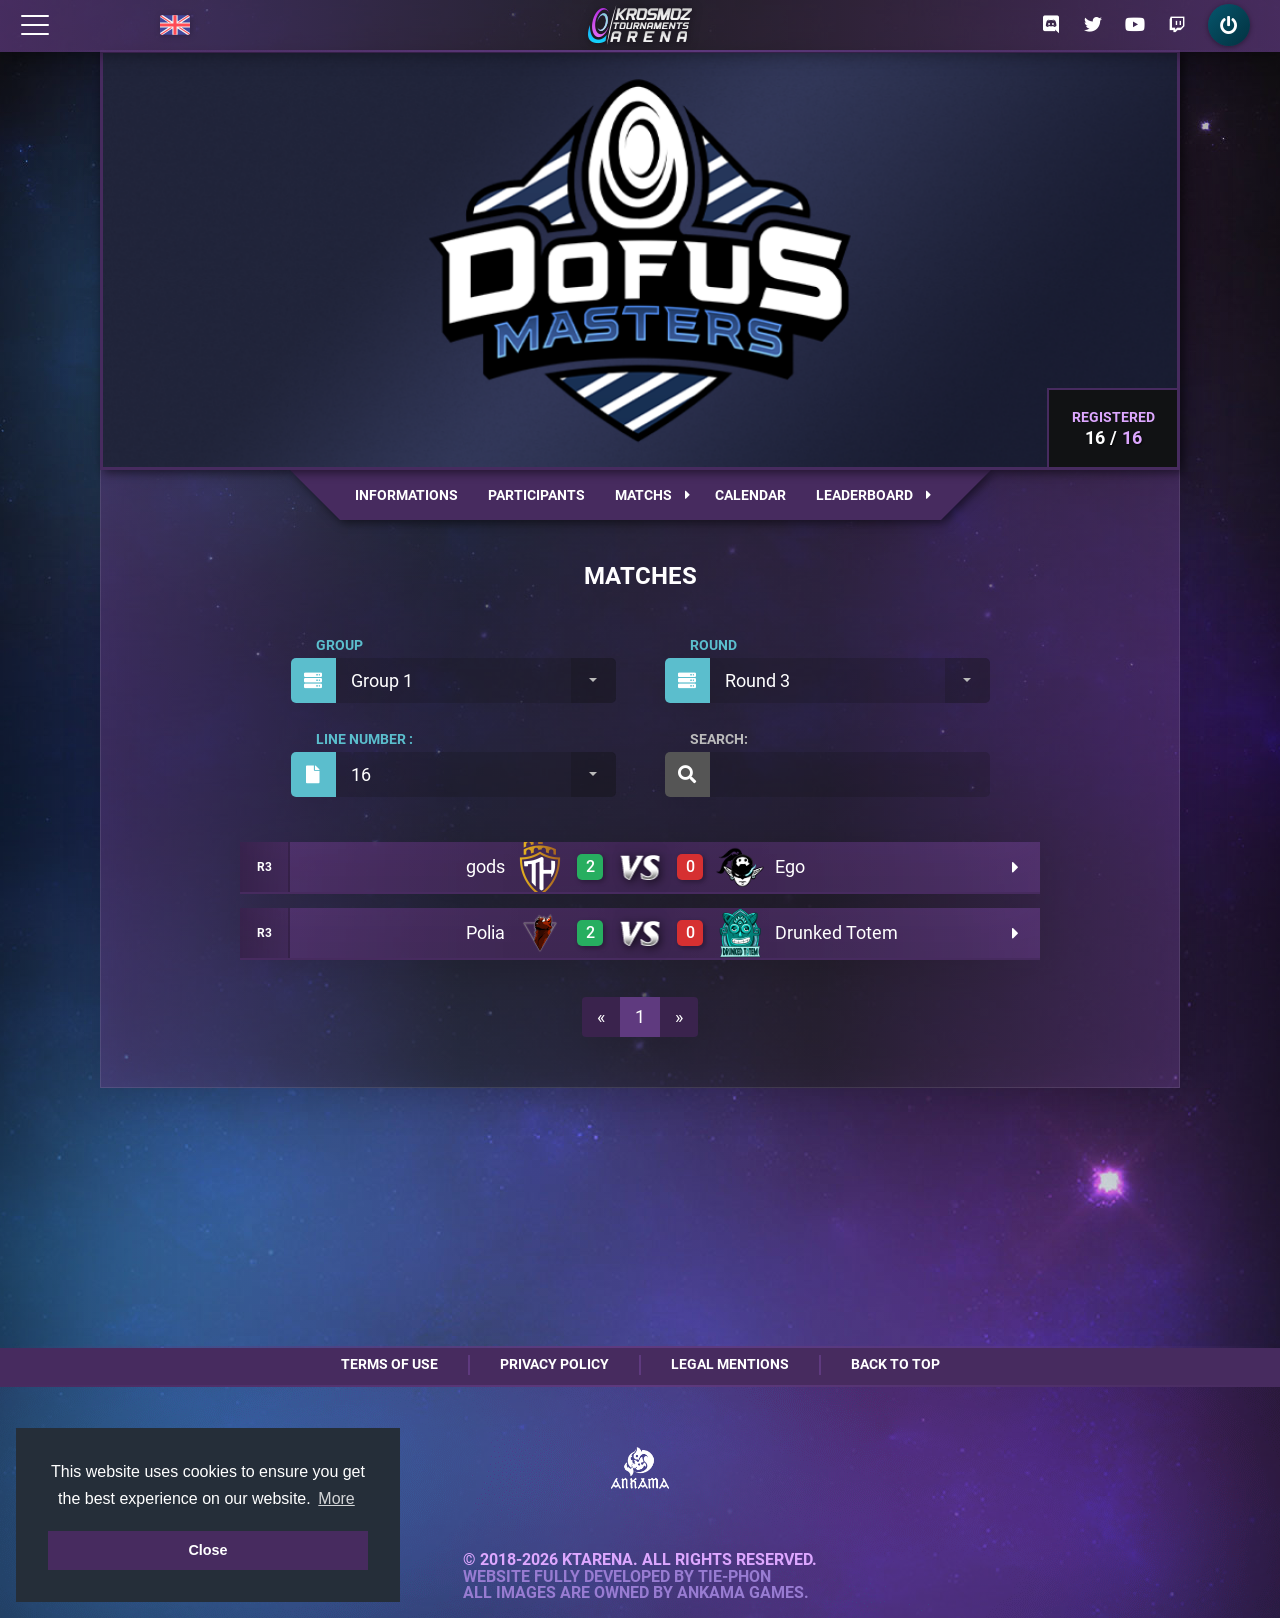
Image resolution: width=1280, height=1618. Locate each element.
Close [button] (207, 1550)
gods (485, 866)
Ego (790, 866)
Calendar (750, 495)
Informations (406, 495)
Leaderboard (873, 495)
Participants (536, 495)
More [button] (336, 1498)
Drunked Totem (836, 932)
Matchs (652, 495)
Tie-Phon (734, 1577)
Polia (485, 932)
